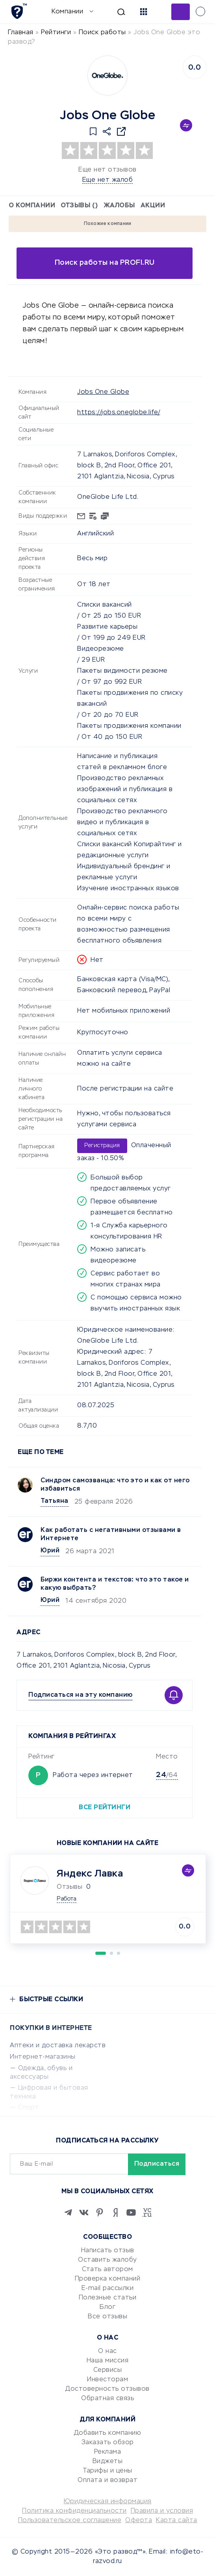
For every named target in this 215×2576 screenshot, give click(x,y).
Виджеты (108, 2461)
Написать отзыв (107, 2251)
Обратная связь (107, 2398)
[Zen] (115, 2212)
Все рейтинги (104, 1808)
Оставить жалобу (107, 2260)
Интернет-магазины (43, 2057)
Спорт (28, 2108)
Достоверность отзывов (107, 2389)
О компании (32, 206)
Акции (153, 206)
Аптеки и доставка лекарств (58, 2046)
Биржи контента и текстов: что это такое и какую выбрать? (115, 1584)
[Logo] (107, 75)
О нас (107, 2351)
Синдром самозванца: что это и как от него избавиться (115, 1485)
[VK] (84, 2212)
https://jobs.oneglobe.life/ (118, 413)
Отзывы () (79, 206)
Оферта (138, 2520)
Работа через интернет (93, 1775)
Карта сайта (176, 2520)
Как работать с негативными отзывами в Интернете (111, 1534)
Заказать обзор (108, 2442)
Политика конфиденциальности (74, 2511)
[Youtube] (131, 2212)
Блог (107, 2307)
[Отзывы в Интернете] (19, 11)
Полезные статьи (108, 2298)
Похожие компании (108, 223)
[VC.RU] (147, 2212)
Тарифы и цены (107, 2471)
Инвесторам (107, 2380)
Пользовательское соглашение (70, 2520)
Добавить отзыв (180, 12)
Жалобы (119, 206)
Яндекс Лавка (90, 1873)
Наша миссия (108, 2361)
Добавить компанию (107, 2433)
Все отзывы (107, 2317)
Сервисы (107, 2370)
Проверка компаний (108, 2279)
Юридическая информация (108, 2501)
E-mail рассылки (108, 2288)
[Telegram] (68, 2212)
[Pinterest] (100, 2212)
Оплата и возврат (107, 2480)
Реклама (107, 2452)
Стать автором (107, 2269)
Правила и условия (162, 2511)
